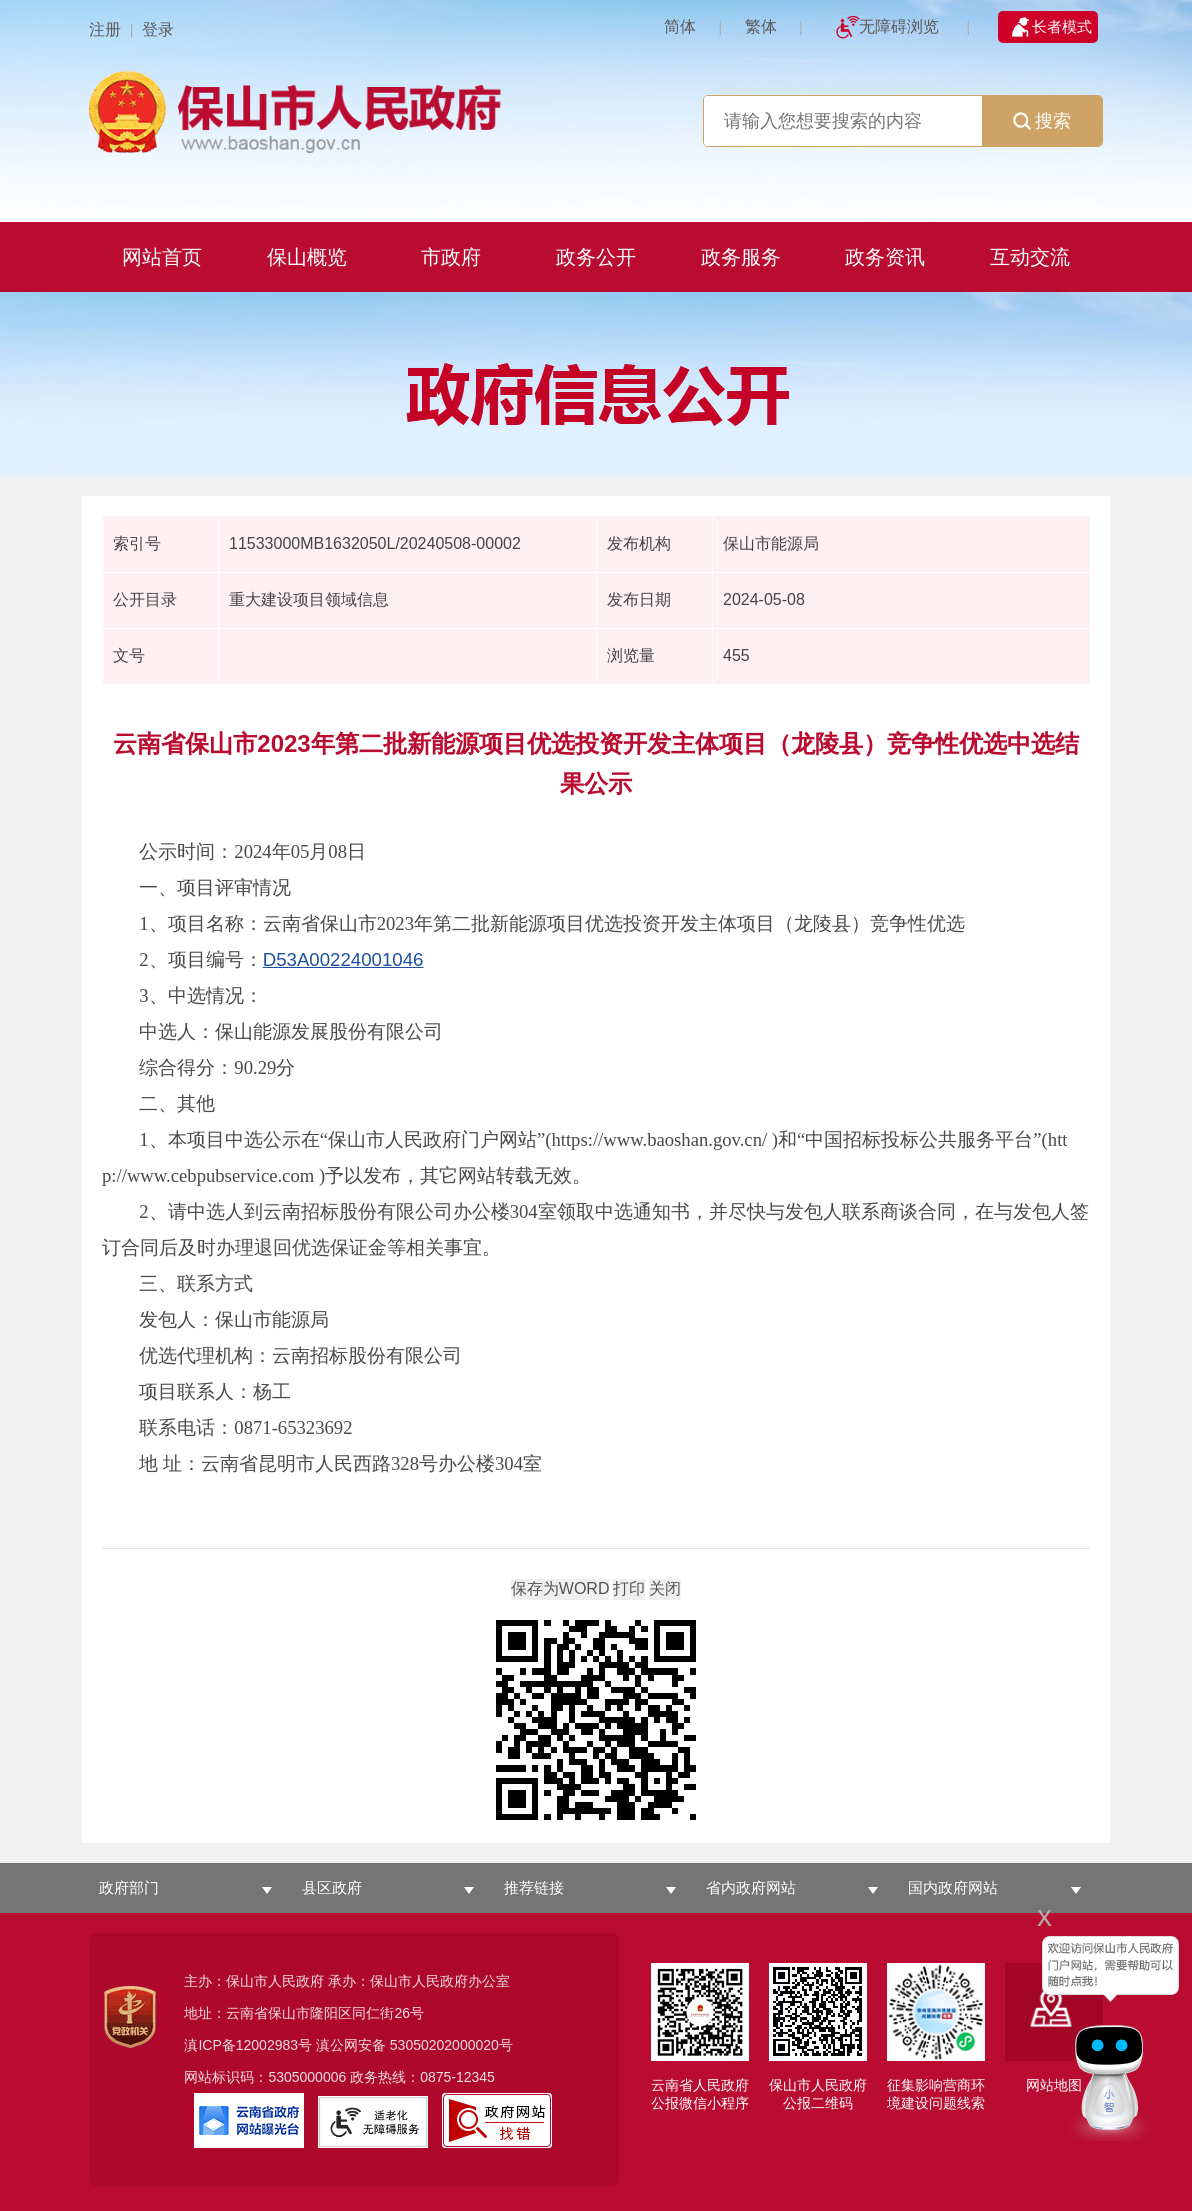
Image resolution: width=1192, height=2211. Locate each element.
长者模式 (1062, 26)
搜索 (1042, 121)
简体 (680, 26)
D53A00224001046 (343, 959)
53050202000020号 (451, 2045)
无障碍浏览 (899, 26)
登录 (158, 29)
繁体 (761, 26)
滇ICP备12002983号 (248, 2045)
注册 (105, 29)
